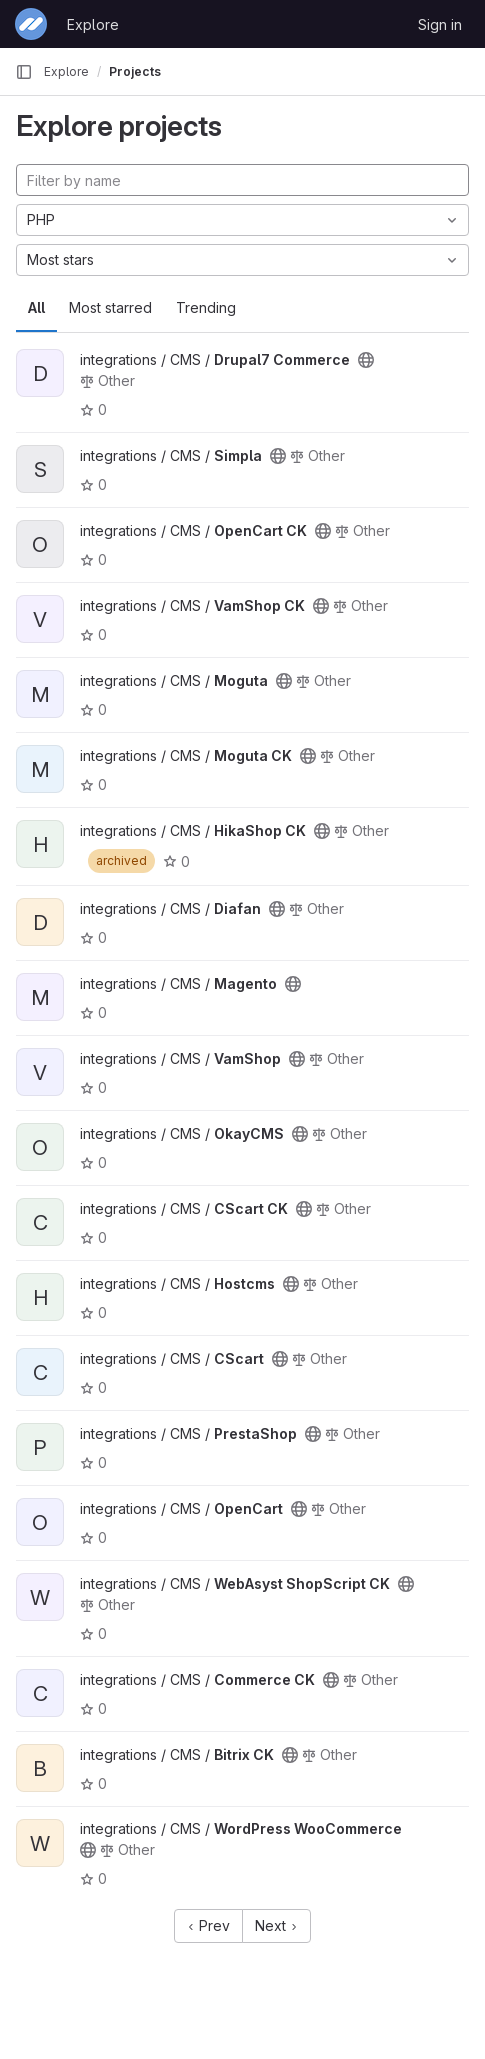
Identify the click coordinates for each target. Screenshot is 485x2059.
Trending (206, 307)
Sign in (440, 24)
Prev (208, 1925)
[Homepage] (31, 24)
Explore (93, 24)
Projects (135, 71)
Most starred (110, 307)
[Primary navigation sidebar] (24, 72)
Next (276, 1925)
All (36, 307)
